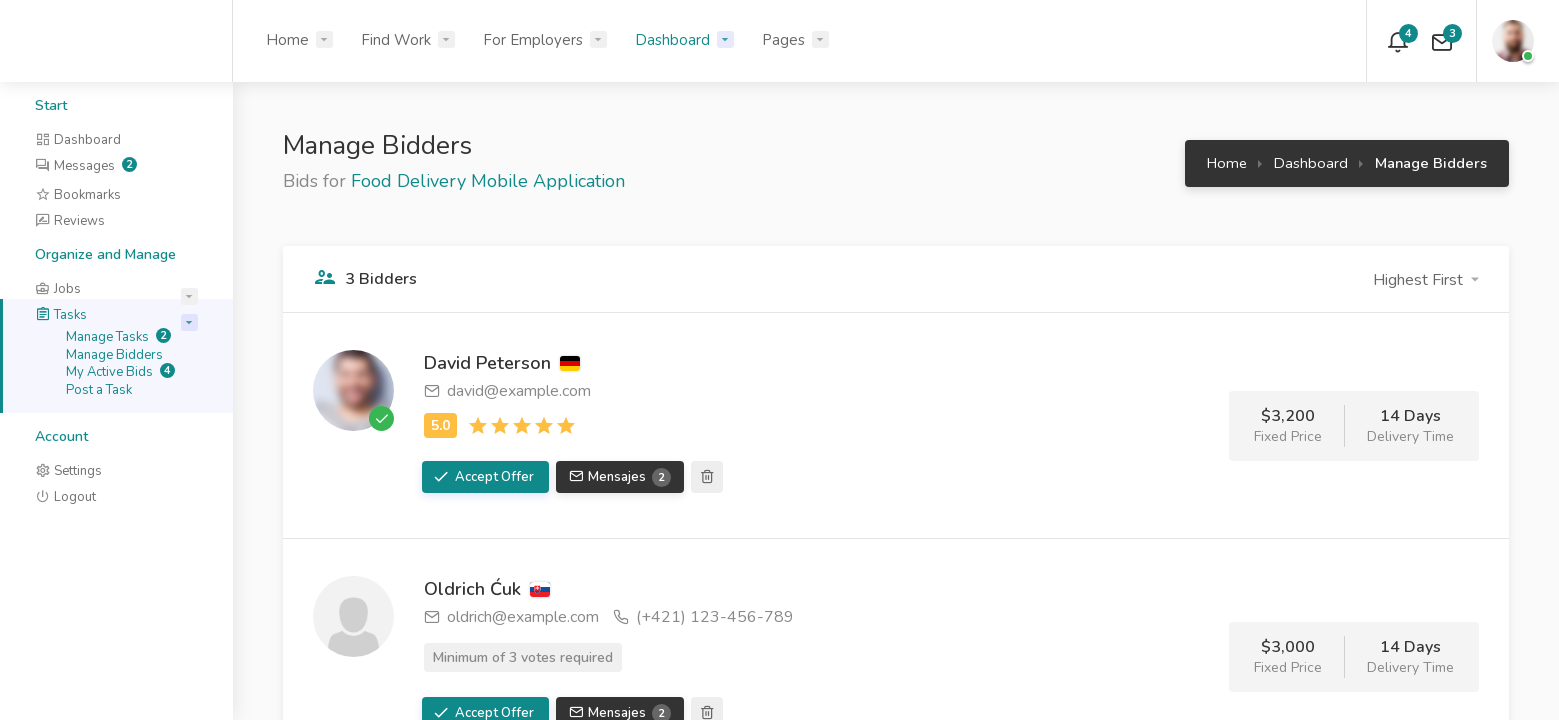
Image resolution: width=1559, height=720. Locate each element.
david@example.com (507, 391)
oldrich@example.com (511, 617)
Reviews (70, 221)
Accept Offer (493, 477)
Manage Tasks (118, 337)
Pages (783, 40)
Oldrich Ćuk (487, 589)
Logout (65, 497)
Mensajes (628, 477)
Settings (68, 471)
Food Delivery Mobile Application (488, 181)
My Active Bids (120, 372)
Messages (86, 166)
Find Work (396, 40)
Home (287, 40)
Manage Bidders (114, 355)
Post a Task (99, 390)
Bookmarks (78, 195)
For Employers (533, 40)
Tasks (61, 315)
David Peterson (502, 363)
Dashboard (672, 40)
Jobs (58, 289)
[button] (1426, 280)
